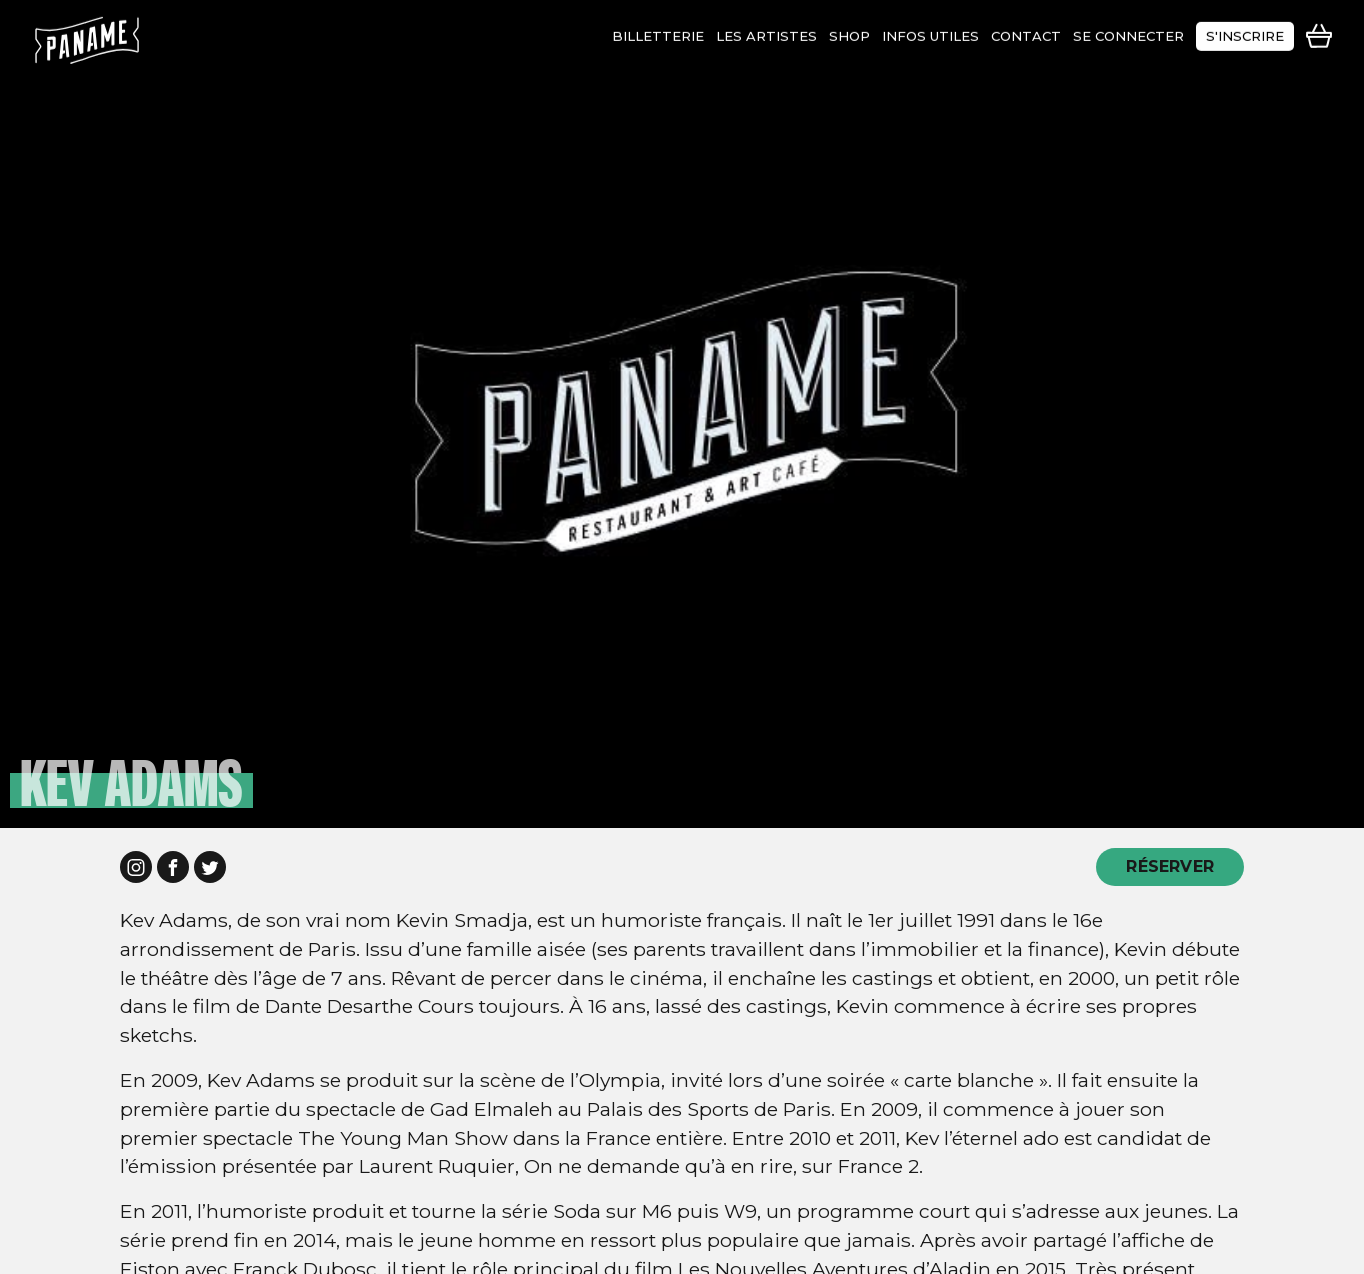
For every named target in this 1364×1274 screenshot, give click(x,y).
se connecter (1128, 32)
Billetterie (658, 32)
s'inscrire (1245, 32)
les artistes (766, 32)
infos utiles (930, 32)
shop (849, 32)
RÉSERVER (1170, 866)
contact (1026, 32)
